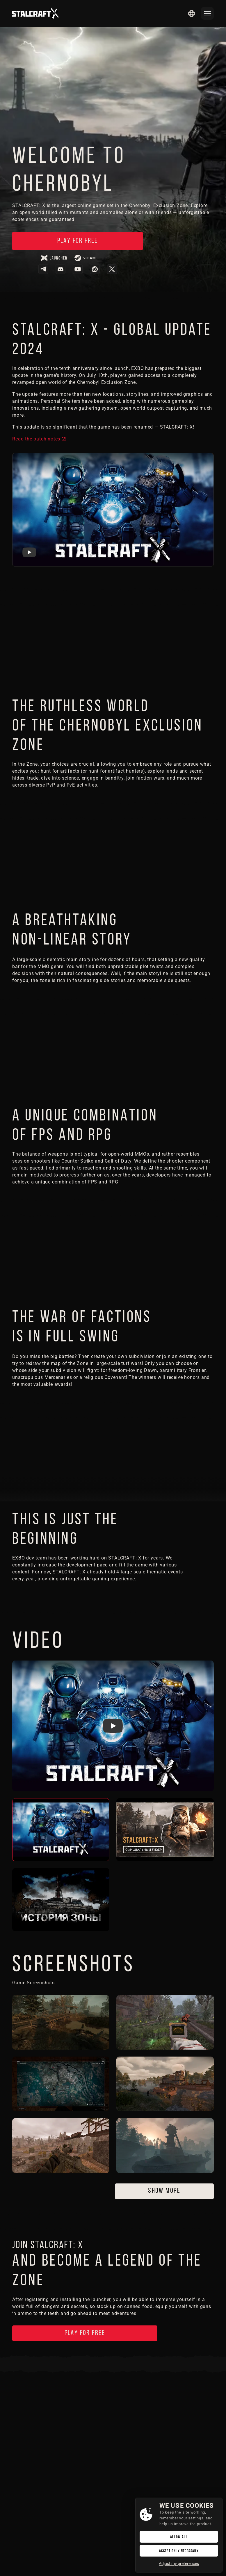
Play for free (67, 241)
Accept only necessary (179, 2551)
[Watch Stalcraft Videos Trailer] (113, 1727)
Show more (164, 2191)
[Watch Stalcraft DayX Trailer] (29, 553)
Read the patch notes (36, 439)
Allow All (179, 2537)
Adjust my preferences (179, 2563)
